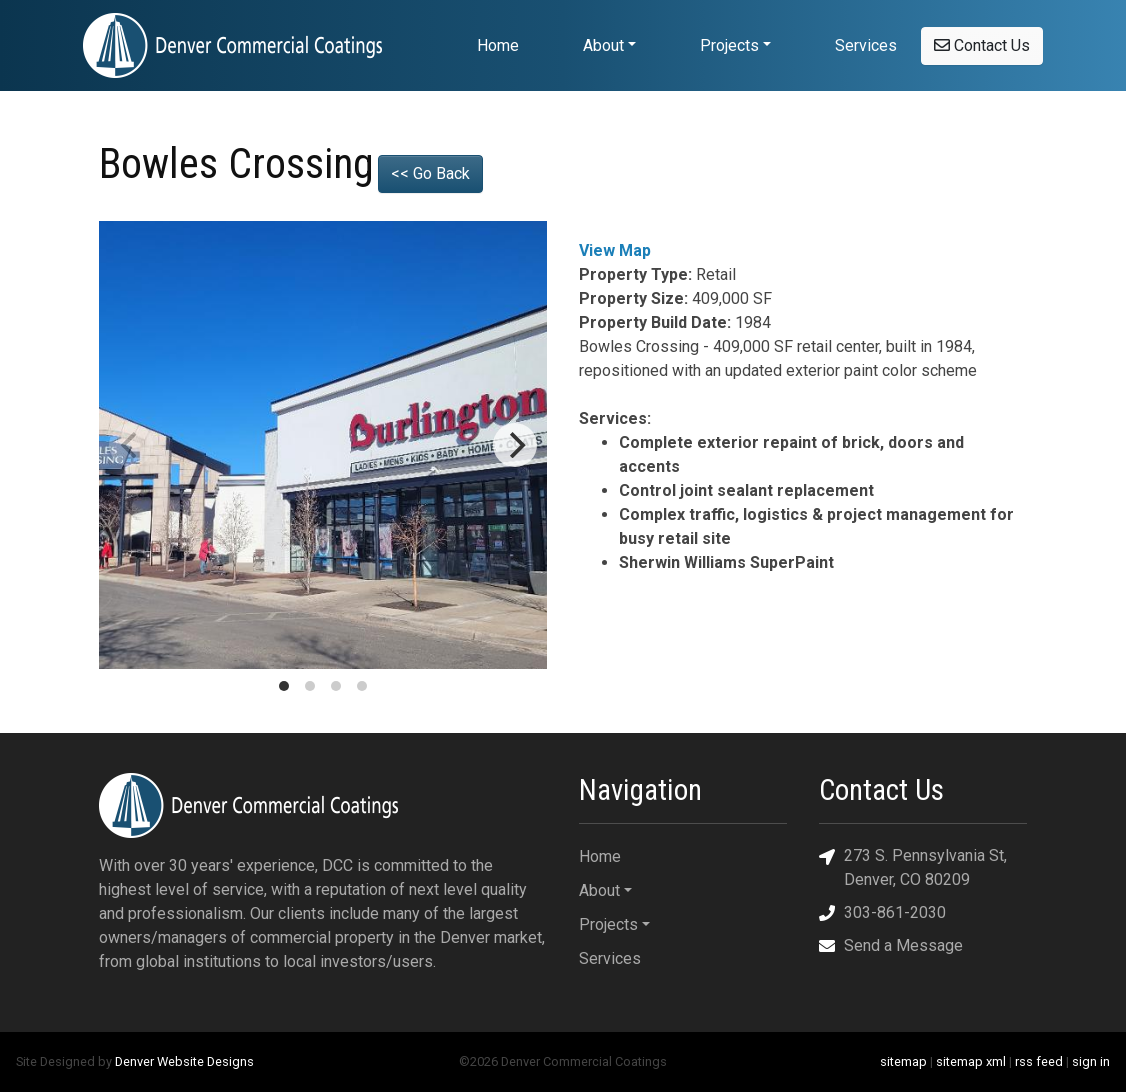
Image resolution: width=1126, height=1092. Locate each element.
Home (498, 45)
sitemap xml (971, 1061)
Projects (729, 45)
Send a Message (891, 945)
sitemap (903, 1061)
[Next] (515, 445)
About (603, 45)
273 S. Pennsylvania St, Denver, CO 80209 (913, 866)
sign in (1091, 1061)
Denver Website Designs (184, 1061)
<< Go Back (430, 173)
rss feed (1039, 1061)
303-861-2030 (882, 912)
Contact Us (982, 45)
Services (866, 45)
